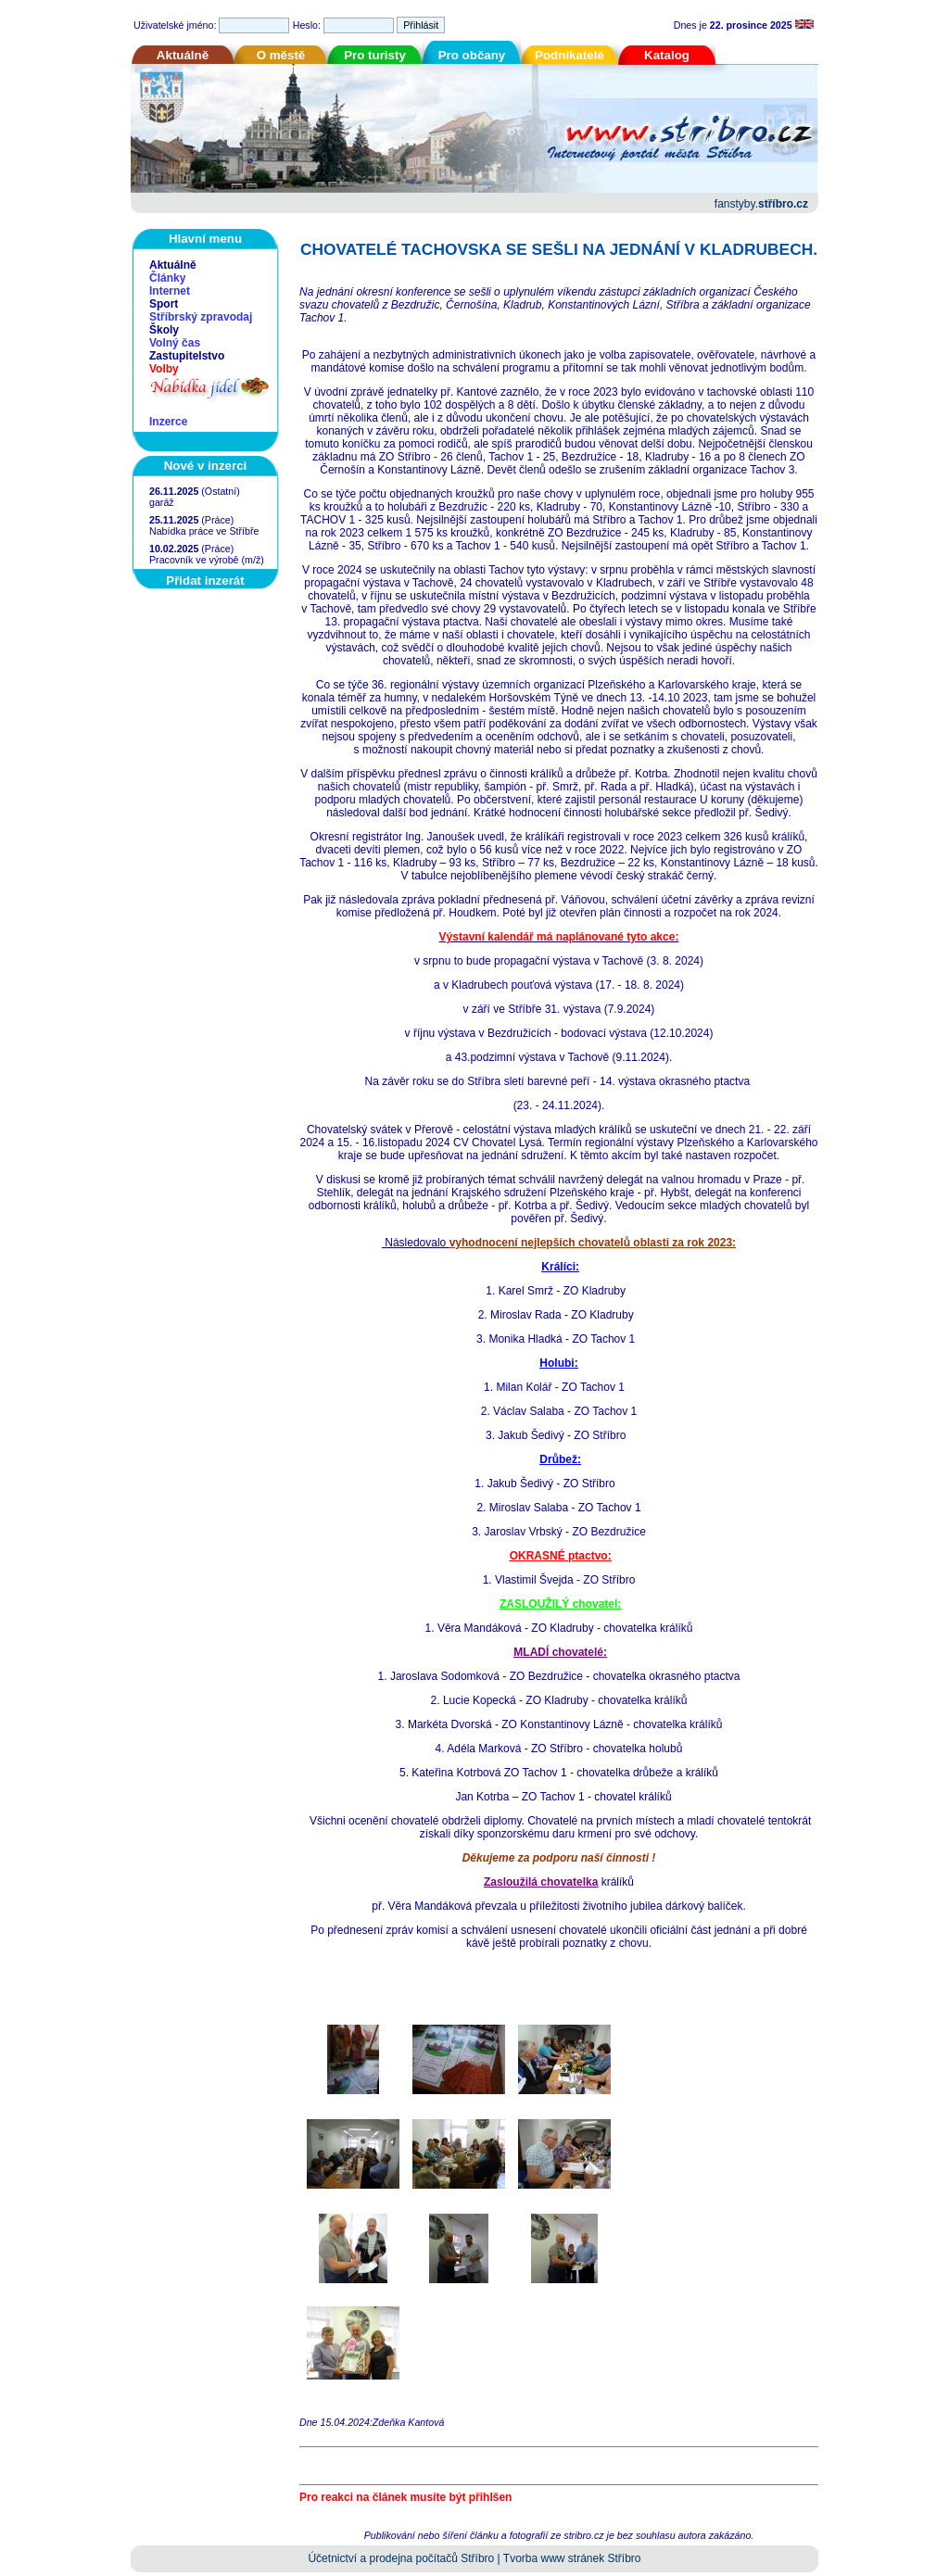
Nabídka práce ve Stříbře (204, 531)
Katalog (667, 55)
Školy (164, 329)
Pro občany (472, 55)
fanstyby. (761, 203)
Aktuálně (183, 55)
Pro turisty (375, 55)
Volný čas (174, 342)
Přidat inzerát (205, 580)
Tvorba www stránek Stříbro (572, 2558)
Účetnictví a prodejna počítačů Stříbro (401, 2558)
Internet (169, 290)
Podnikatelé (569, 55)
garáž (161, 502)
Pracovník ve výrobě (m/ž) (206, 559)
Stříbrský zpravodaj (200, 316)
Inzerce (168, 421)
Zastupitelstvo (186, 355)
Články (167, 277)
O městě (281, 55)
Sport (163, 303)
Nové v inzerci (205, 466)
